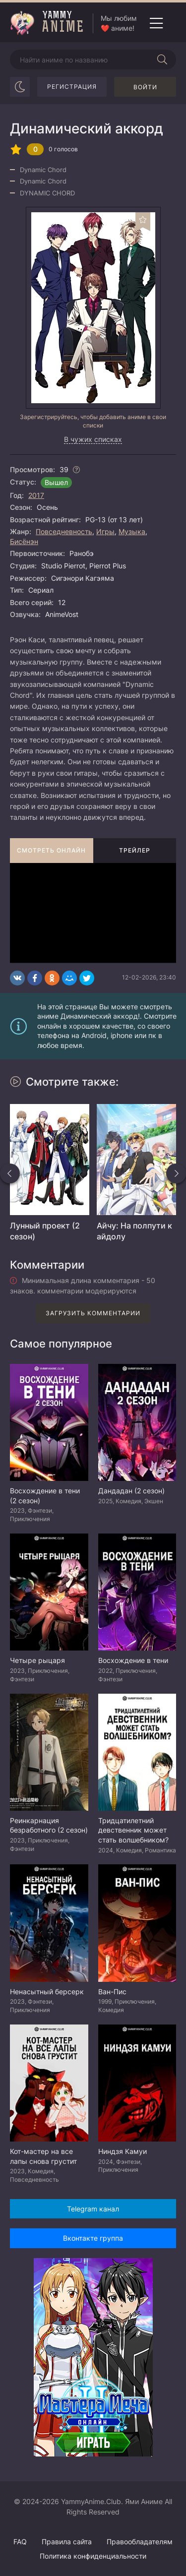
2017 (36, 495)
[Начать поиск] (162, 59)
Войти (145, 87)
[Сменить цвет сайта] (20, 87)
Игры (105, 531)
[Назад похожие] (10, 1173)
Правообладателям (140, 2541)
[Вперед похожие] (176, 1173)
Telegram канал (93, 2209)
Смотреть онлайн (51, 850)
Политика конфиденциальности (93, 2556)
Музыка (132, 531)
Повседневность (64, 531)
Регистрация (72, 86)
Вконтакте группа (93, 2238)
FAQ (20, 2541)
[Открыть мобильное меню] (156, 23)
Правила (67, 2541)
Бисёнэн (24, 541)
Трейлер (134, 850)
